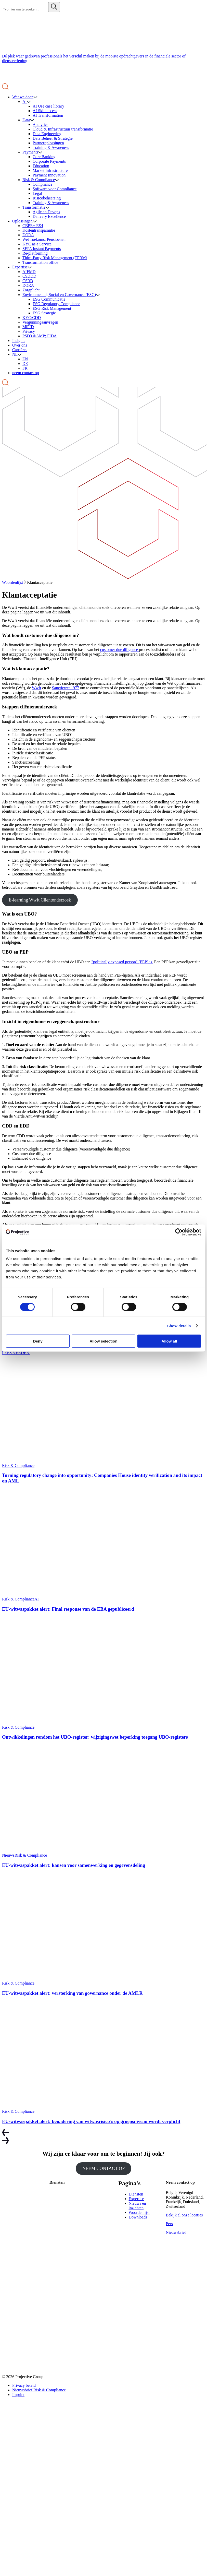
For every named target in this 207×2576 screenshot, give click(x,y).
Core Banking (44, 157)
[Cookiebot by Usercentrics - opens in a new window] (179, 1232)
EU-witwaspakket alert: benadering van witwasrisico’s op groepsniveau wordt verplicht (91, 2121)
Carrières (19, 350)
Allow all (169, 1341)
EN (25, 359)
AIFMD (29, 271)
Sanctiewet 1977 (65, 688)
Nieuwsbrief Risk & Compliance (39, 2390)
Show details (179, 1325)
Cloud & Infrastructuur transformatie (63, 129)
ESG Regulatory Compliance (56, 304)
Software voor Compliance (54, 189)
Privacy (28, 331)
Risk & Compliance (38, 179)
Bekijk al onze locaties (184, 2215)
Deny (38, 1341)
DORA (28, 235)
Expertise (20, 267)
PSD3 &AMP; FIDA (39, 336)
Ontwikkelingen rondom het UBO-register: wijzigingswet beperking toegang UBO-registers (95, 1737)
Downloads (138, 2217)
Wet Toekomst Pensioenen (44, 239)
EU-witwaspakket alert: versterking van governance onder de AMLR (72, 1993)
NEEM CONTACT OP (103, 2168)
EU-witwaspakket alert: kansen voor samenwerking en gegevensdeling (73, 1865)
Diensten (136, 2194)
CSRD (27, 281)
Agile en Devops (46, 212)
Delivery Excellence (49, 216)
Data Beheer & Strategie (53, 138)
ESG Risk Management (52, 308)
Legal (37, 193)
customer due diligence (119, 649)
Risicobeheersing (47, 198)
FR (25, 368)
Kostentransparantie (38, 230)
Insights (18, 340)
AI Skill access (45, 111)
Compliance (42, 184)
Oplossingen (22, 221)
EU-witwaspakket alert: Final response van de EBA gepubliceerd (68, 1609)
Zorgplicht (31, 290)
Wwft (36, 688)
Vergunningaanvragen (40, 322)
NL (15, 354)
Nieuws (8, 1855)
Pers (169, 2224)
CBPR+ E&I (32, 225)
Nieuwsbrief (176, 2232)
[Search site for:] (24, 9)
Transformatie (33, 207)
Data (26, 120)
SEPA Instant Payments (41, 248)
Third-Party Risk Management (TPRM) (54, 258)
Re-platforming (35, 253)
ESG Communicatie (49, 299)
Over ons (19, 345)
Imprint (18, 2394)
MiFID (28, 327)
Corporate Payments (49, 161)
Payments (30, 152)
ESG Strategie (44, 313)
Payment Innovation (49, 175)
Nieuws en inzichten (137, 2205)
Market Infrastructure (50, 170)
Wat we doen (22, 97)
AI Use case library (48, 106)
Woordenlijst (12, 582)
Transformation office (40, 262)
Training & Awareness (51, 147)
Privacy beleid (24, 2385)
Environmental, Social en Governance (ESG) (59, 294)
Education (41, 166)
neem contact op (25, 373)
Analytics (40, 124)
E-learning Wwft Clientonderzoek (40, 900)
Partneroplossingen (48, 143)
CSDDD (29, 276)
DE (25, 363)
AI (24, 101)
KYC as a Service (36, 244)
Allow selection (103, 1341)
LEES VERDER (22, 1352)
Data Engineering (47, 134)
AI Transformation (48, 115)
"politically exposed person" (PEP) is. (122, 962)
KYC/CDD (31, 317)
